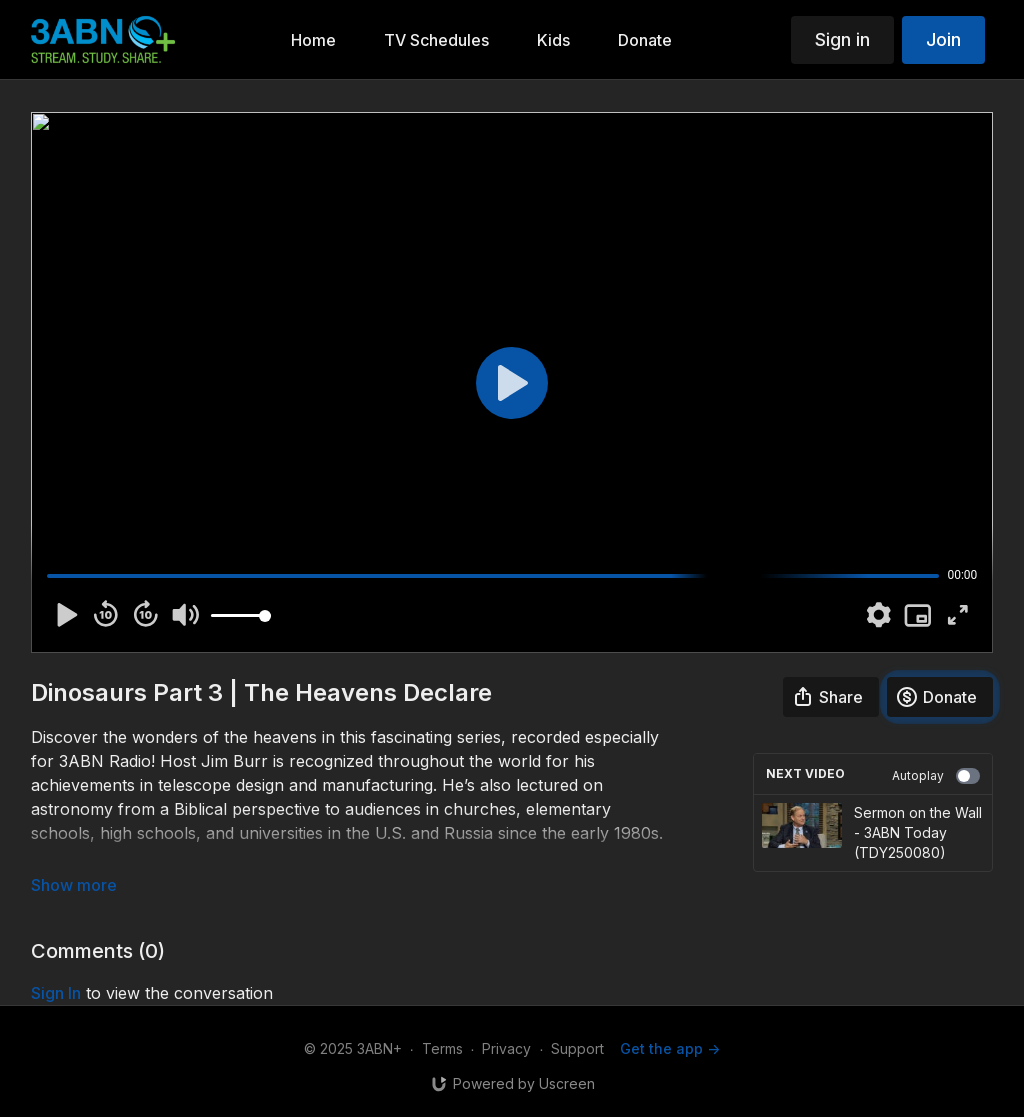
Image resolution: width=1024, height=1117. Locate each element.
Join (943, 39)
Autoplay (936, 776)
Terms (442, 1048)
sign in (56, 993)
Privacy (506, 1048)
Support (577, 1048)
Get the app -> (670, 1048)
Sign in (842, 39)
